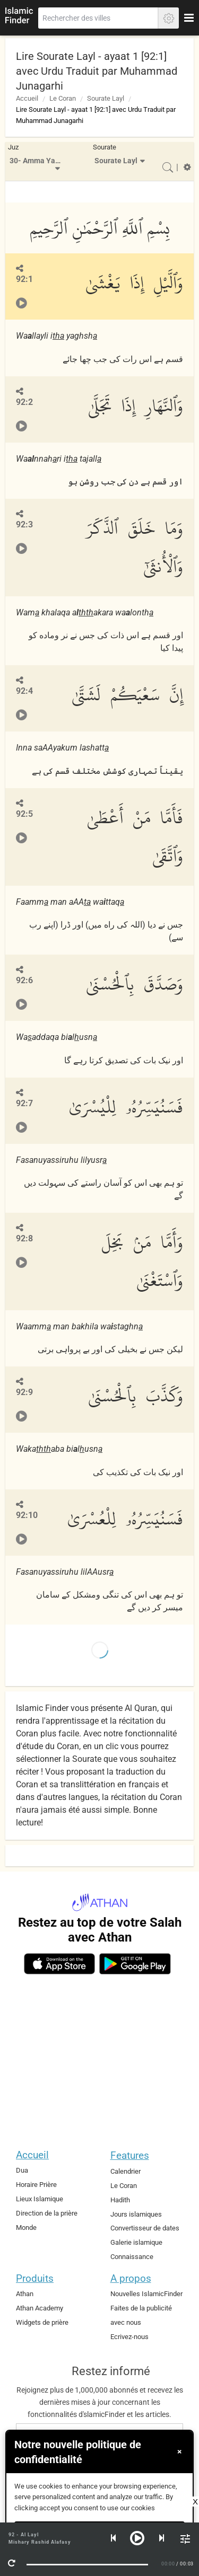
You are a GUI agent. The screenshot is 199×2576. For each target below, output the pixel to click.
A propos (130, 2278)
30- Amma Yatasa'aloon (38, 160)
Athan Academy (39, 2308)
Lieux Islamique (39, 2199)
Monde (26, 2227)
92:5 (24, 814)
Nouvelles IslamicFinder (146, 2294)
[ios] (59, 1963)
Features (129, 2155)
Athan (24, 2294)
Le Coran (62, 98)
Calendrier (125, 2171)
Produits (35, 2278)
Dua (22, 2170)
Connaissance (131, 2257)
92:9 (24, 1392)
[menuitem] (35, 161)
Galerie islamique (136, 2242)
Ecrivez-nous (129, 2337)
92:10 (27, 1515)
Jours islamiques (136, 2214)
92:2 (24, 402)
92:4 (24, 691)
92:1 (24, 279)
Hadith (120, 2200)
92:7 (24, 1103)
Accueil (27, 98)
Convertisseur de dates (144, 2228)
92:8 (24, 1238)
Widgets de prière (42, 2322)
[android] (135, 1963)
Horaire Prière (36, 2185)
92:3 (24, 524)
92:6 (24, 980)
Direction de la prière (46, 2213)
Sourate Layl (105, 98)
